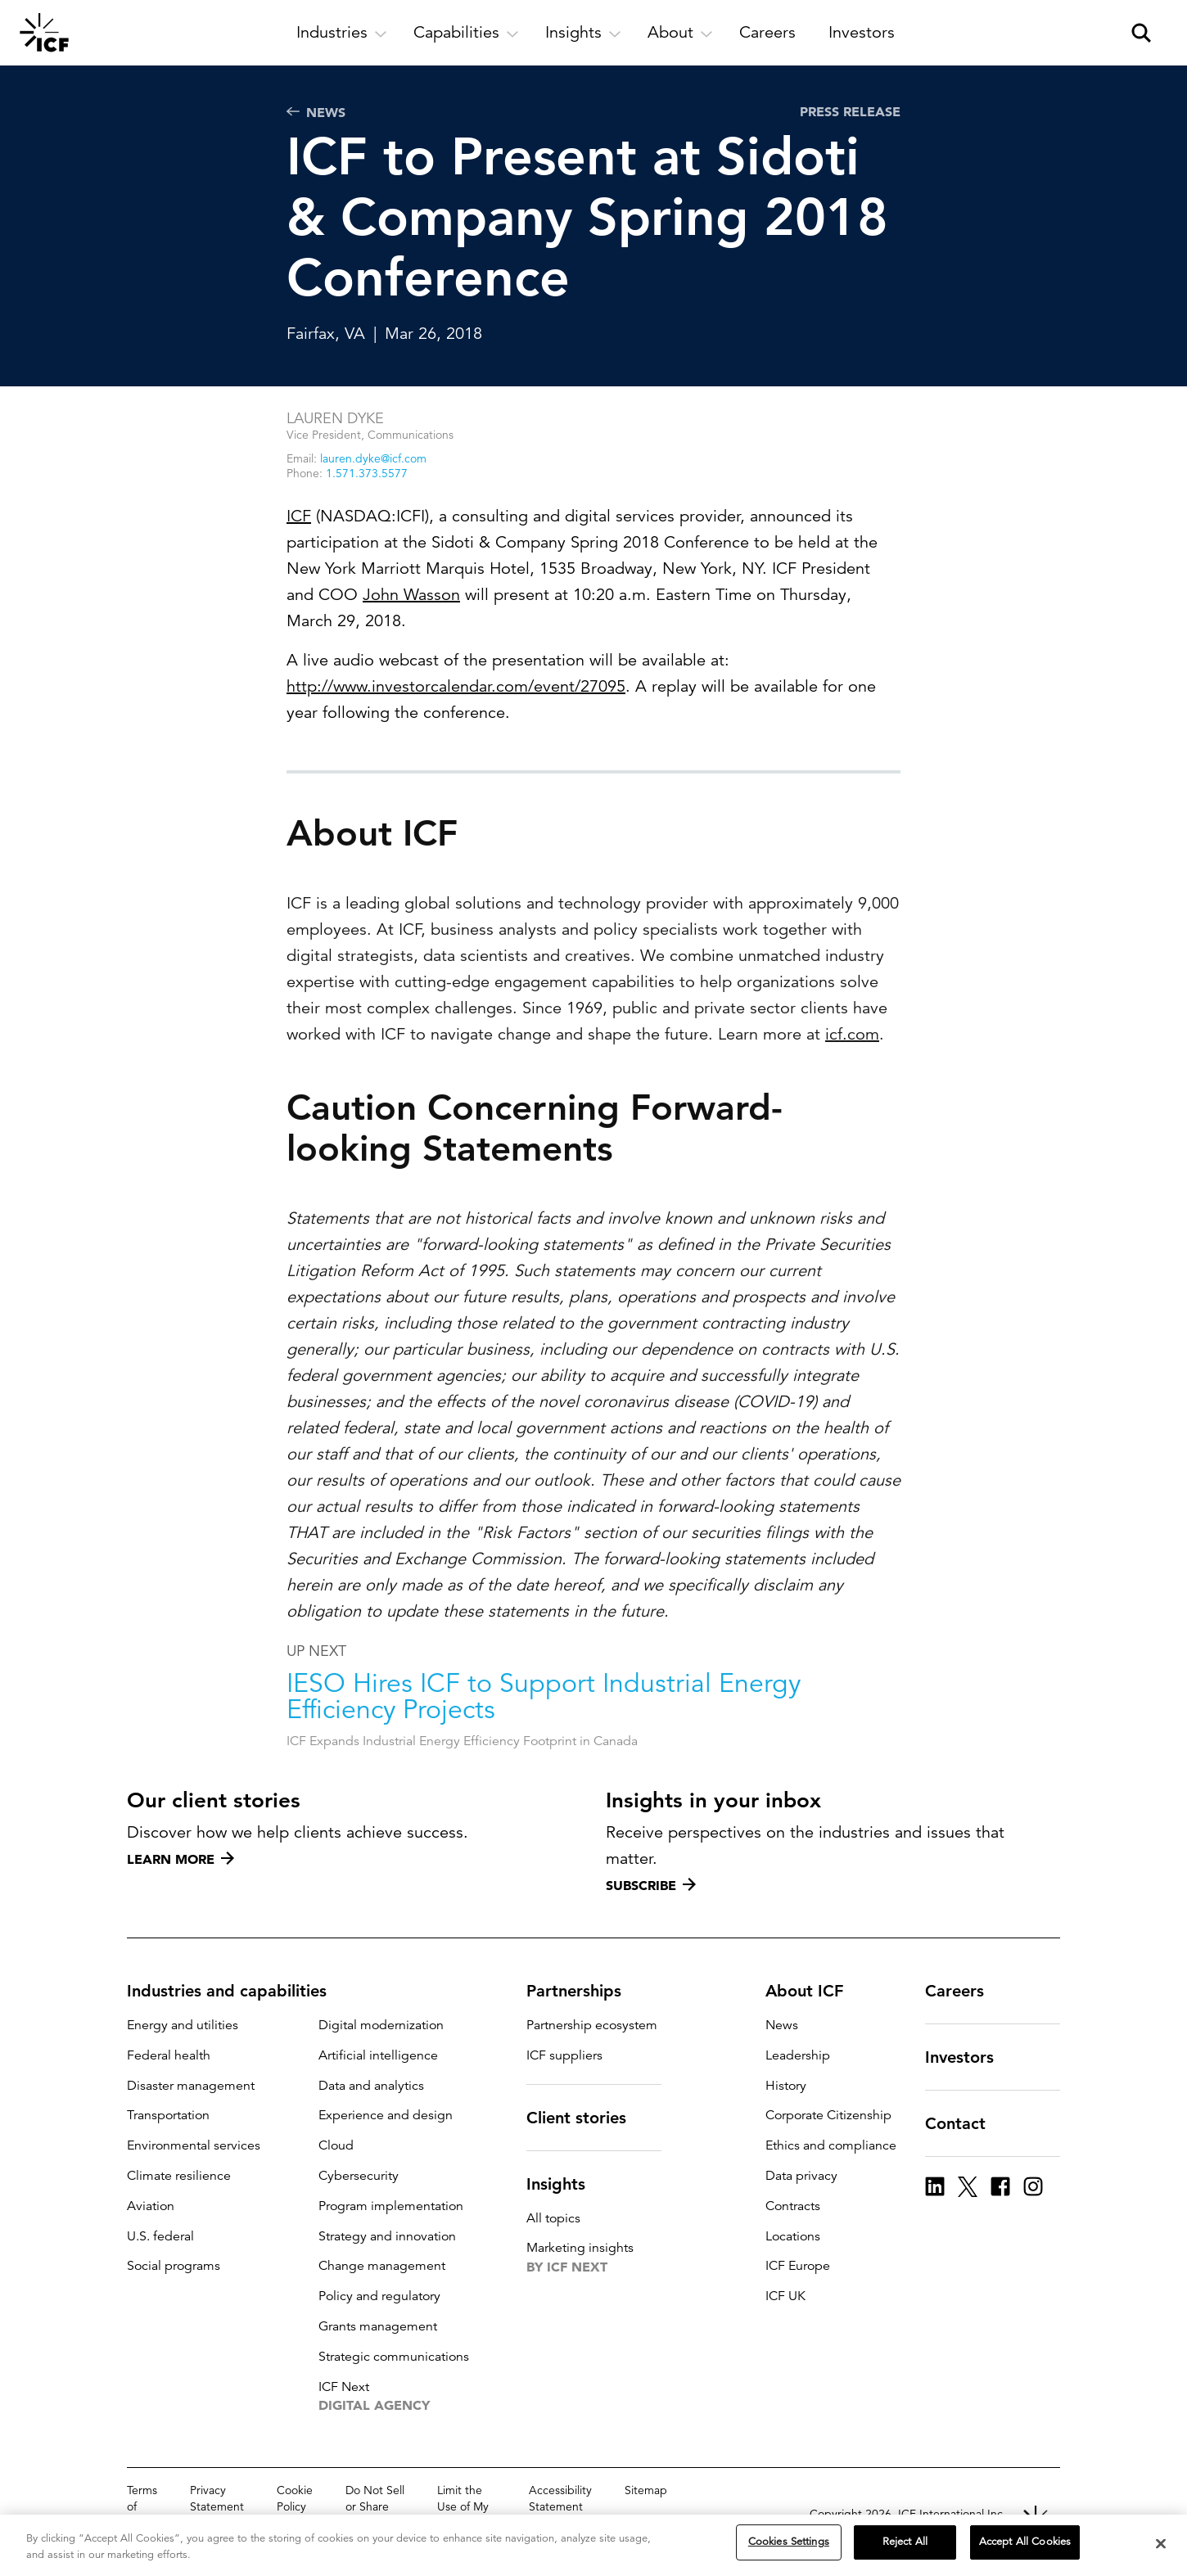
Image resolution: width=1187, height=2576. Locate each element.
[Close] (1161, 2543)
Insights (565, 2184)
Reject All (904, 2542)
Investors (969, 2057)
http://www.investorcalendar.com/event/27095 (456, 686)
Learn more (180, 1859)
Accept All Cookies (1025, 2542)
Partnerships (583, 1991)
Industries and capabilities (236, 1991)
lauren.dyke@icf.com (373, 458)
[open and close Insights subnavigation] (583, 33)
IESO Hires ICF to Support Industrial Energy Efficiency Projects (544, 1747)
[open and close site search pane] (1141, 33)
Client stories (586, 2118)
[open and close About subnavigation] (680, 33)
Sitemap (646, 2490)
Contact (965, 2123)
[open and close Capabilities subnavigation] (466, 33)
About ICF (814, 1991)
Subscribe (651, 1885)
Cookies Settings (788, 2542)
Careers (964, 1991)
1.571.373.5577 (367, 473)
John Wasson (411, 594)
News (316, 112)
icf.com (852, 1084)
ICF (299, 516)
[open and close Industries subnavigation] (341, 33)
